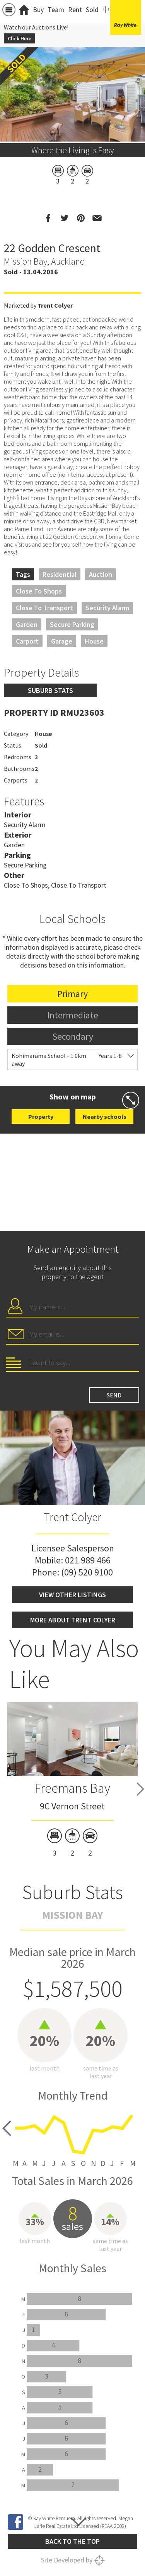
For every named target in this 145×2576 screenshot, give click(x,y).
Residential (60, 574)
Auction (100, 574)
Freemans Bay (72, 1788)
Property (40, 1116)
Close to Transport (44, 607)
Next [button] (140, 1789)
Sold (92, 9)
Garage (61, 641)
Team (56, 9)
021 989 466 (88, 1560)
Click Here (19, 38)
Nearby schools (104, 1116)
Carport (27, 641)
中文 (109, 9)
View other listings (72, 1594)
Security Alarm (107, 607)
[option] (72, 1781)
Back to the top (72, 2541)
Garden (27, 624)
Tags (23, 574)
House (94, 641)
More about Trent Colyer (72, 1619)
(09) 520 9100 (87, 1572)
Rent (75, 9)
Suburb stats (50, 690)
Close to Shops (39, 591)
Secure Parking (72, 624)
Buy (38, 9)
